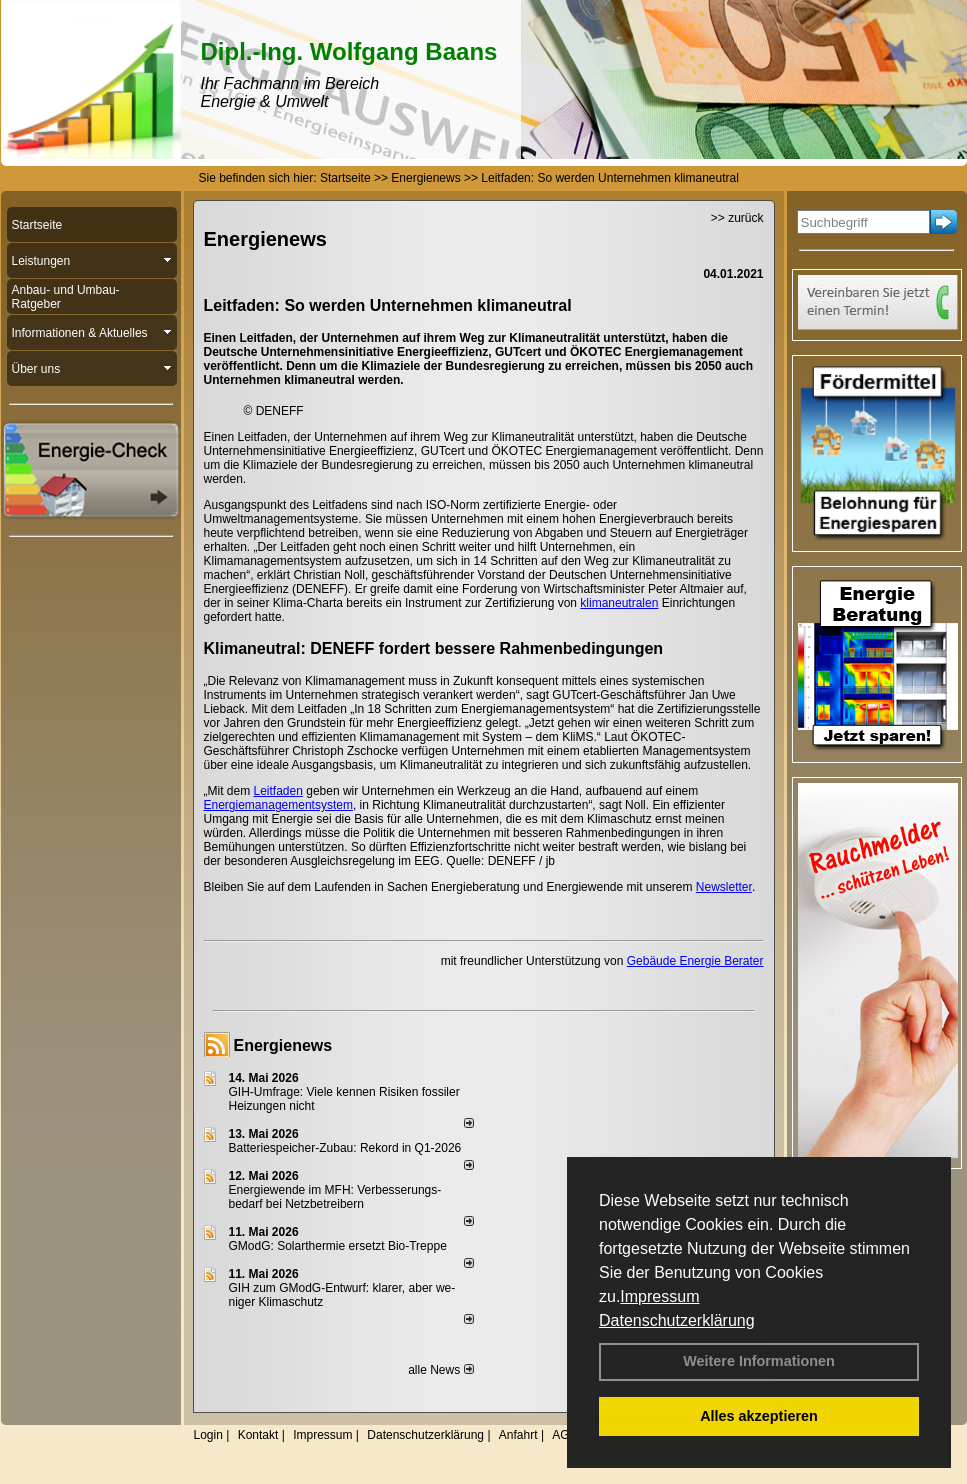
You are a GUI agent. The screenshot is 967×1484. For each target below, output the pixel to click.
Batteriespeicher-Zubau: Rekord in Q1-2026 (345, 1148)
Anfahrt (518, 1435)
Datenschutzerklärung (677, 1320)
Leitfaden (278, 791)
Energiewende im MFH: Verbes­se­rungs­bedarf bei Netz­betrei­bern (335, 1197)
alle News (440, 1370)
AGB (564, 1435)
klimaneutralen (619, 603)
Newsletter (724, 887)
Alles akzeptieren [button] (759, 1416)
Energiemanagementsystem (278, 805)
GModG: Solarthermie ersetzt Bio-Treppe (338, 1246)
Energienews (283, 1045)
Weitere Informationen (759, 1361)
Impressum (659, 1296)
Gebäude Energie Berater (695, 961)
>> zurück (737, 218)
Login (208, 1435)
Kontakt (258, 1435)
